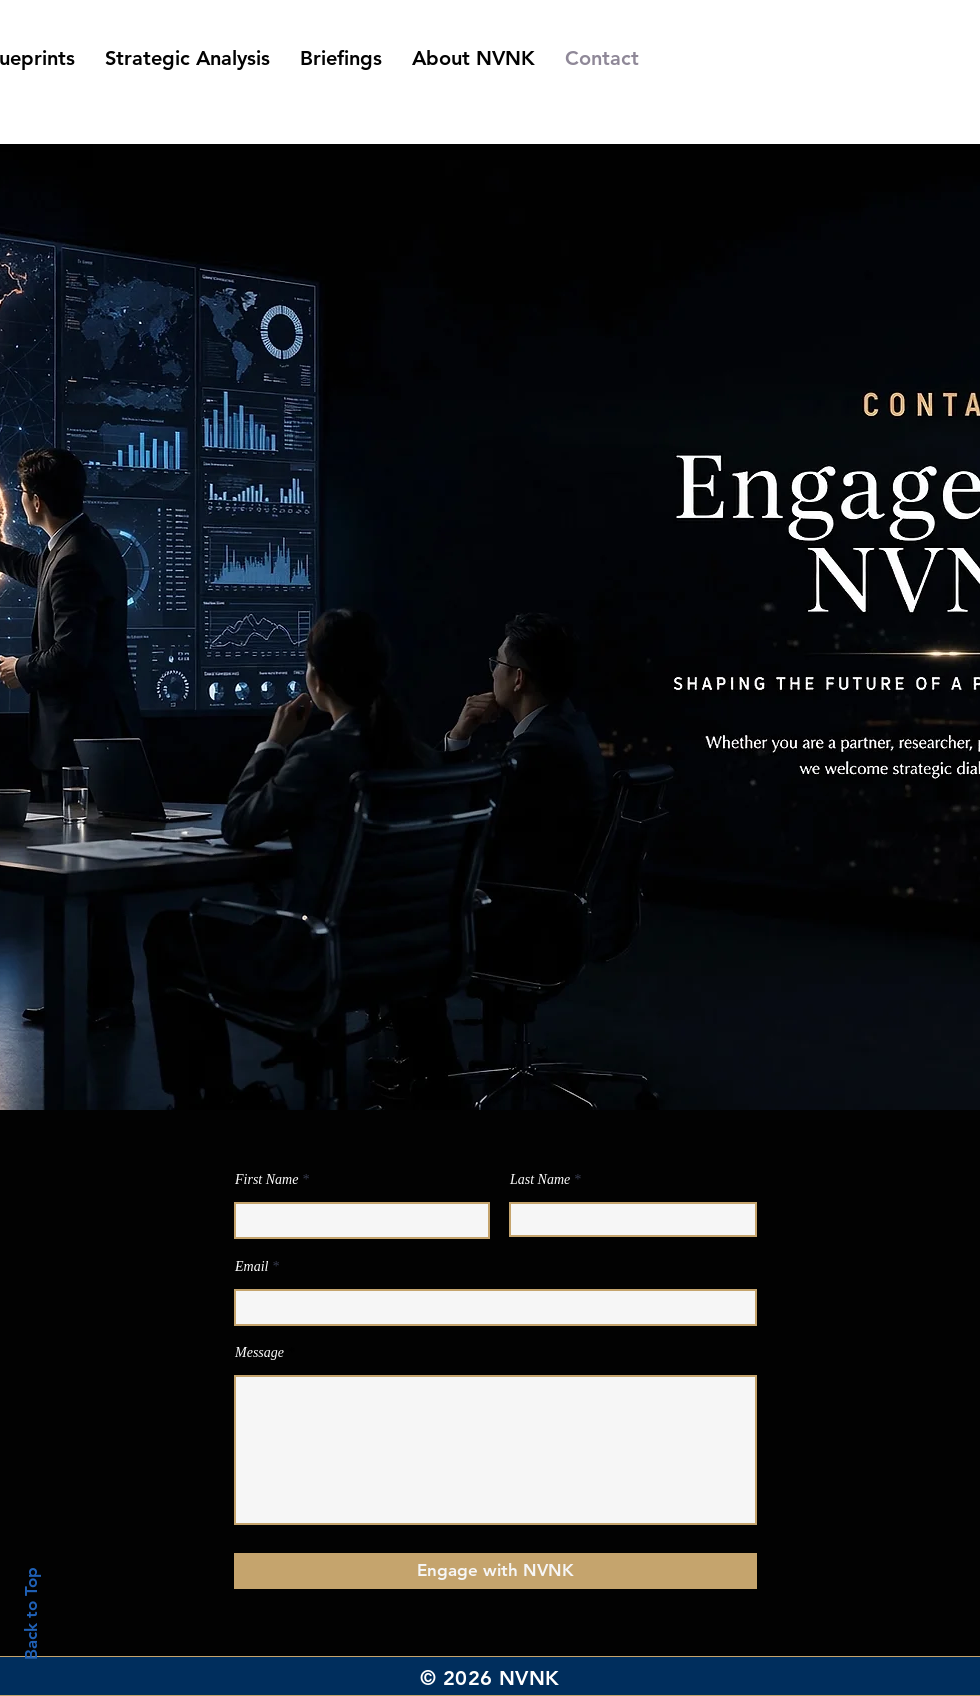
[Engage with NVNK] (495, 1571)
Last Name (540, 1180)
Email (251, 1267)
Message (259, 1353)
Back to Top (31, 1613)
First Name (266, 1180)
